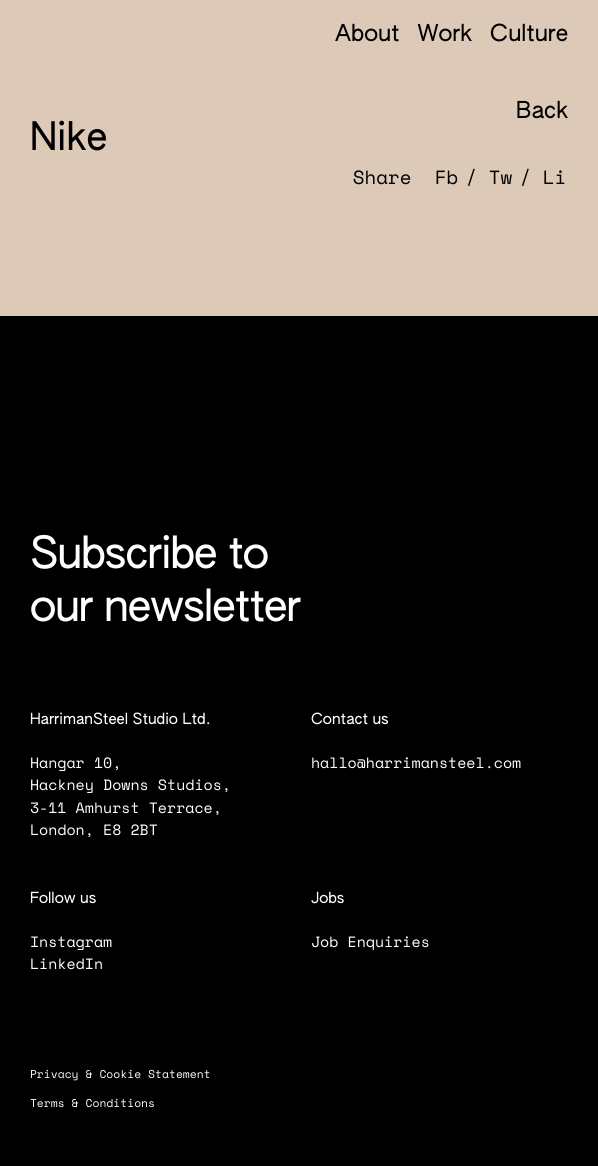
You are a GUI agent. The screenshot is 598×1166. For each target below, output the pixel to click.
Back (527, 113)
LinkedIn (78, 964)
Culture (529, 35)
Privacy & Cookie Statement (131, 1074)
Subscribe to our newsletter (165, 583)
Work (444, 35)
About (367, 35)
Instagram (83, 942)
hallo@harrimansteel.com (415, 763)
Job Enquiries (382, 942)
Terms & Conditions (103, 1103)
